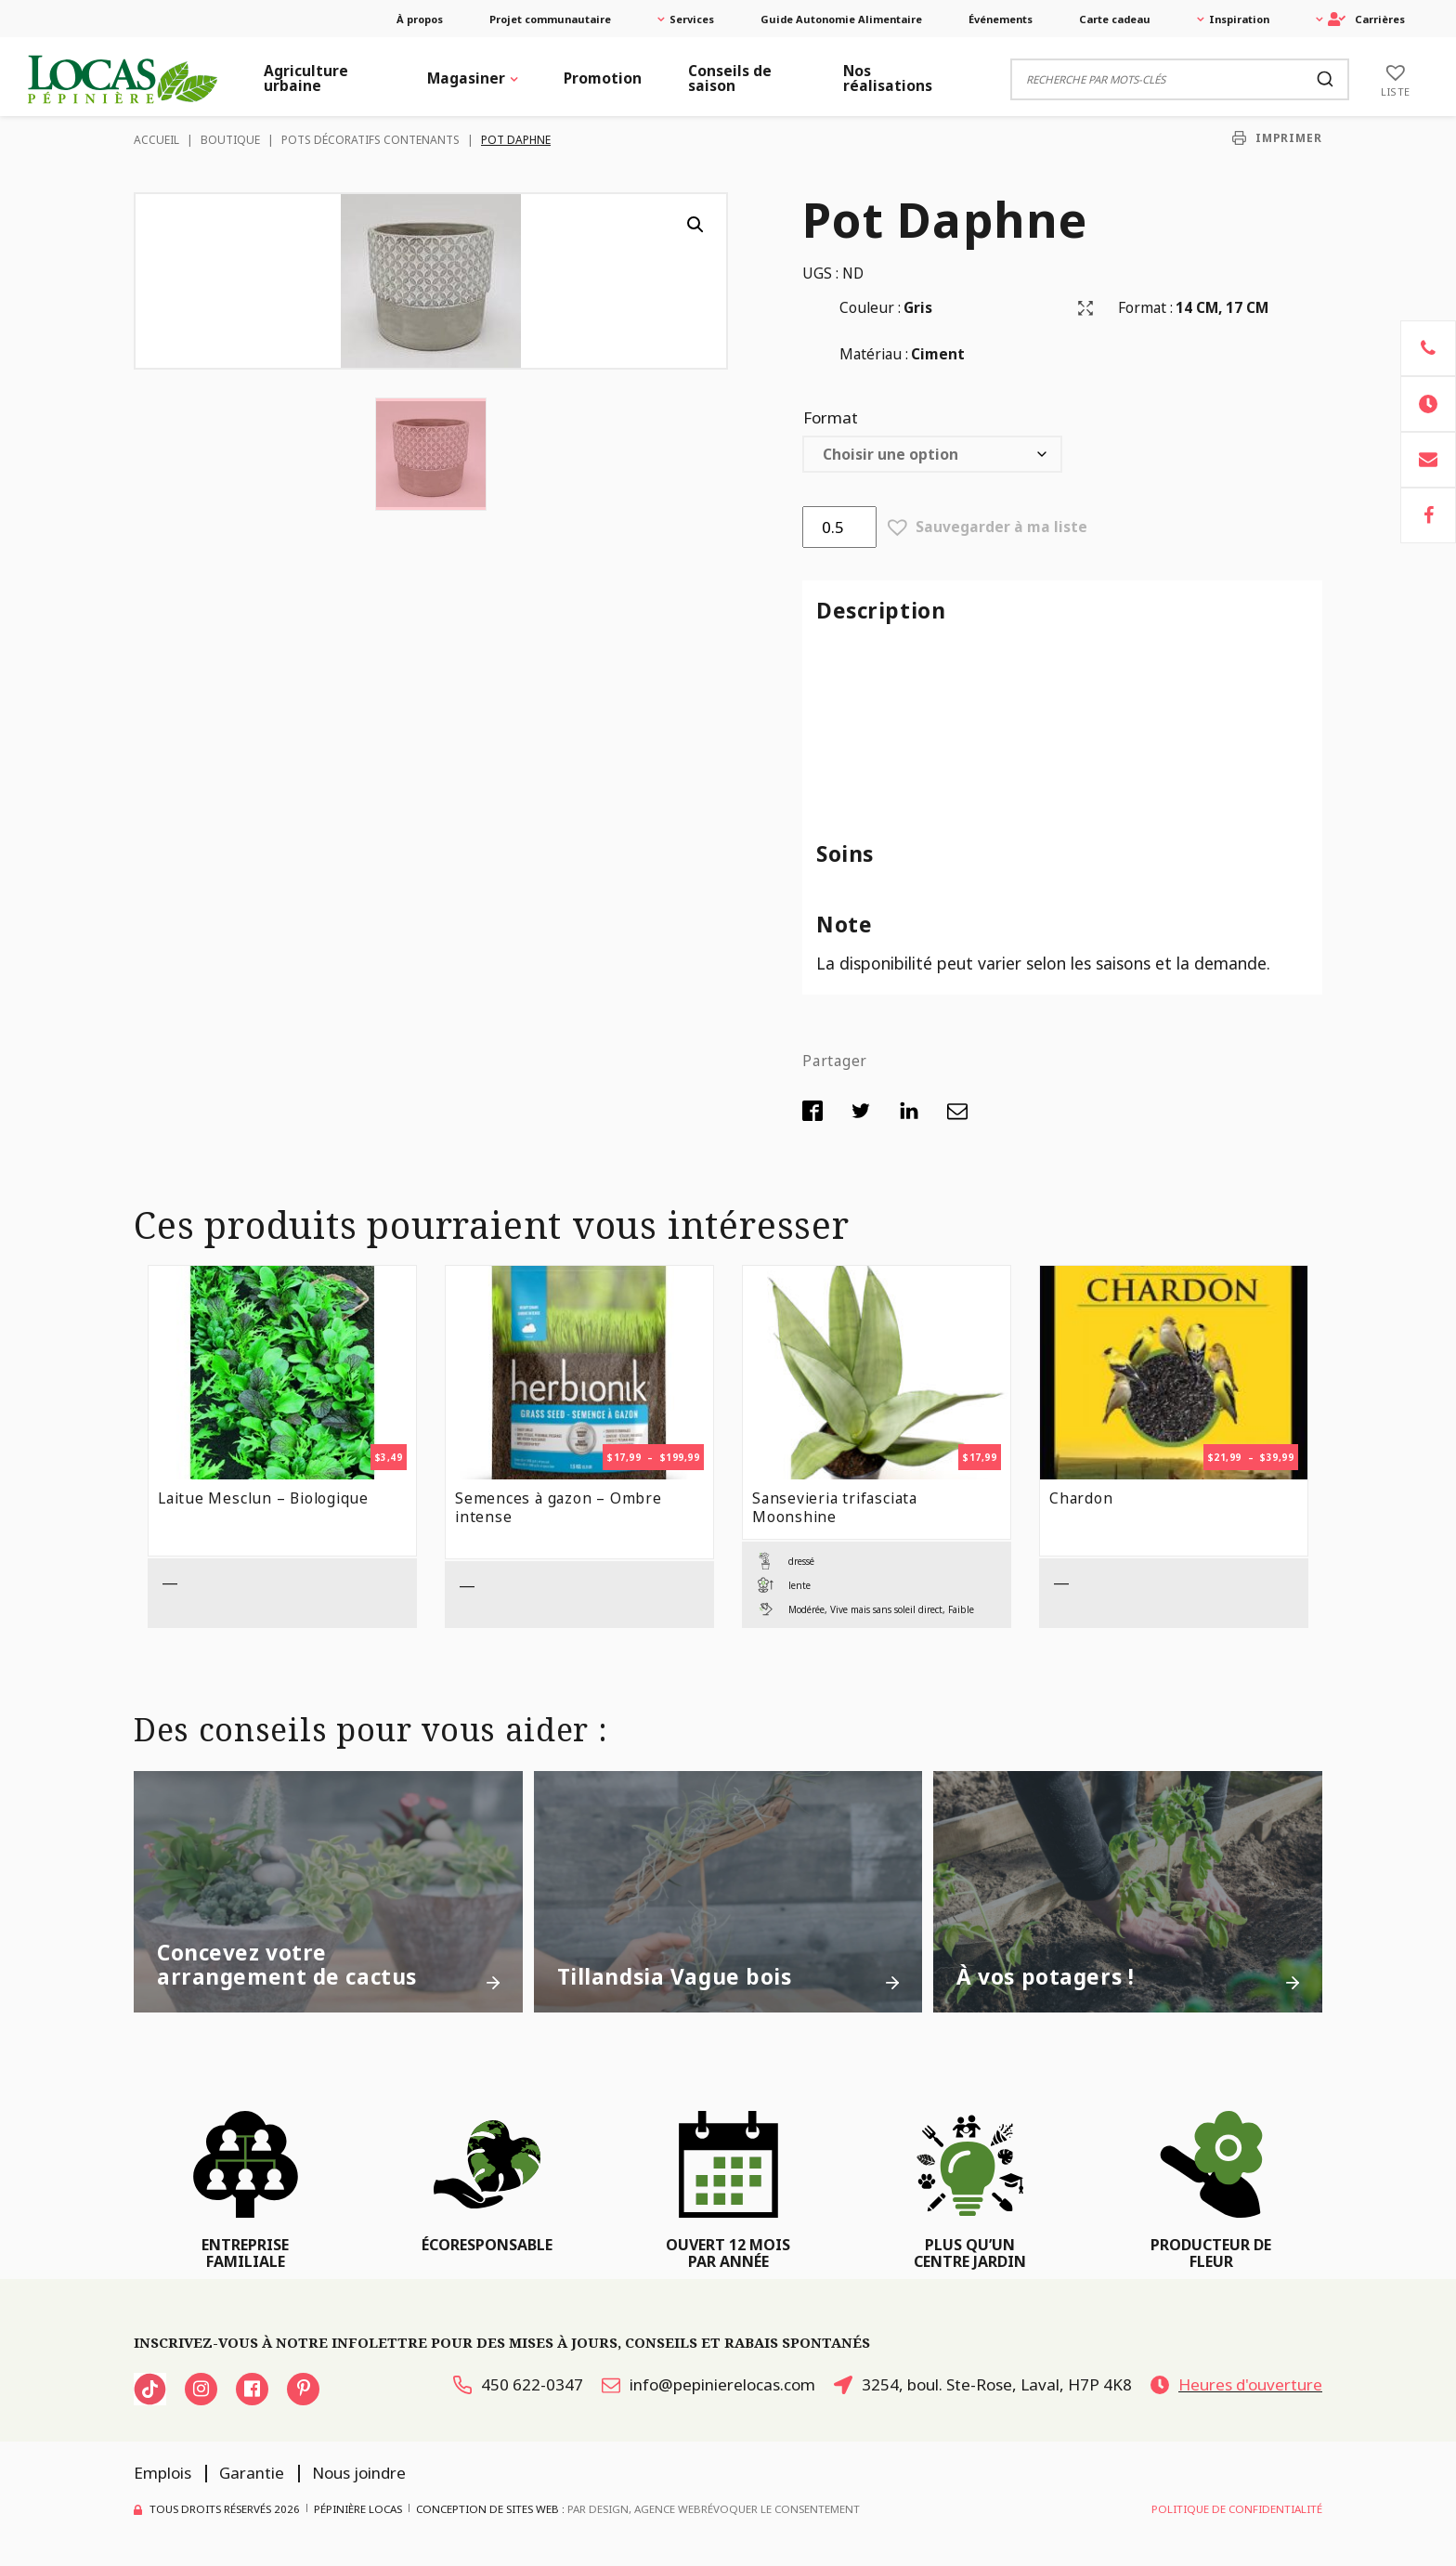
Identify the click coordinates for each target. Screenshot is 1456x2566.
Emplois (162, 2472)
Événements (1000, 19)
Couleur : (870, 307)
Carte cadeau (1114, 19)
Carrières (1366, 19)
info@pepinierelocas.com (708, 2384)
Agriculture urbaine (306, 78)
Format (830, 417)
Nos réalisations (887, 78)
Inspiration (1239, 19)
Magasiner (466, 78)
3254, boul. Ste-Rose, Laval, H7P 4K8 (983, 2384)
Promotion (603, 78)
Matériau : (873, 354)
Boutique (230, 140)
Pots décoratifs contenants (370, 140)
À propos (419, 19)
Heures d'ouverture (1236, 2384)
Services (692, 19)
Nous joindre (359, 2472)
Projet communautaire (550, 19)
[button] (695, 224)
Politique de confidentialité (1236, 2509)
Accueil (156, 140)
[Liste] (1395, 79)
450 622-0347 (518, 2384)
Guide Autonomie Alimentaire (841, 19)
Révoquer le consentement (780, 2509)
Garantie (251, 2472)
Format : (1145, 307)
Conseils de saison (730, 78)
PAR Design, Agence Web (634, 2508)
